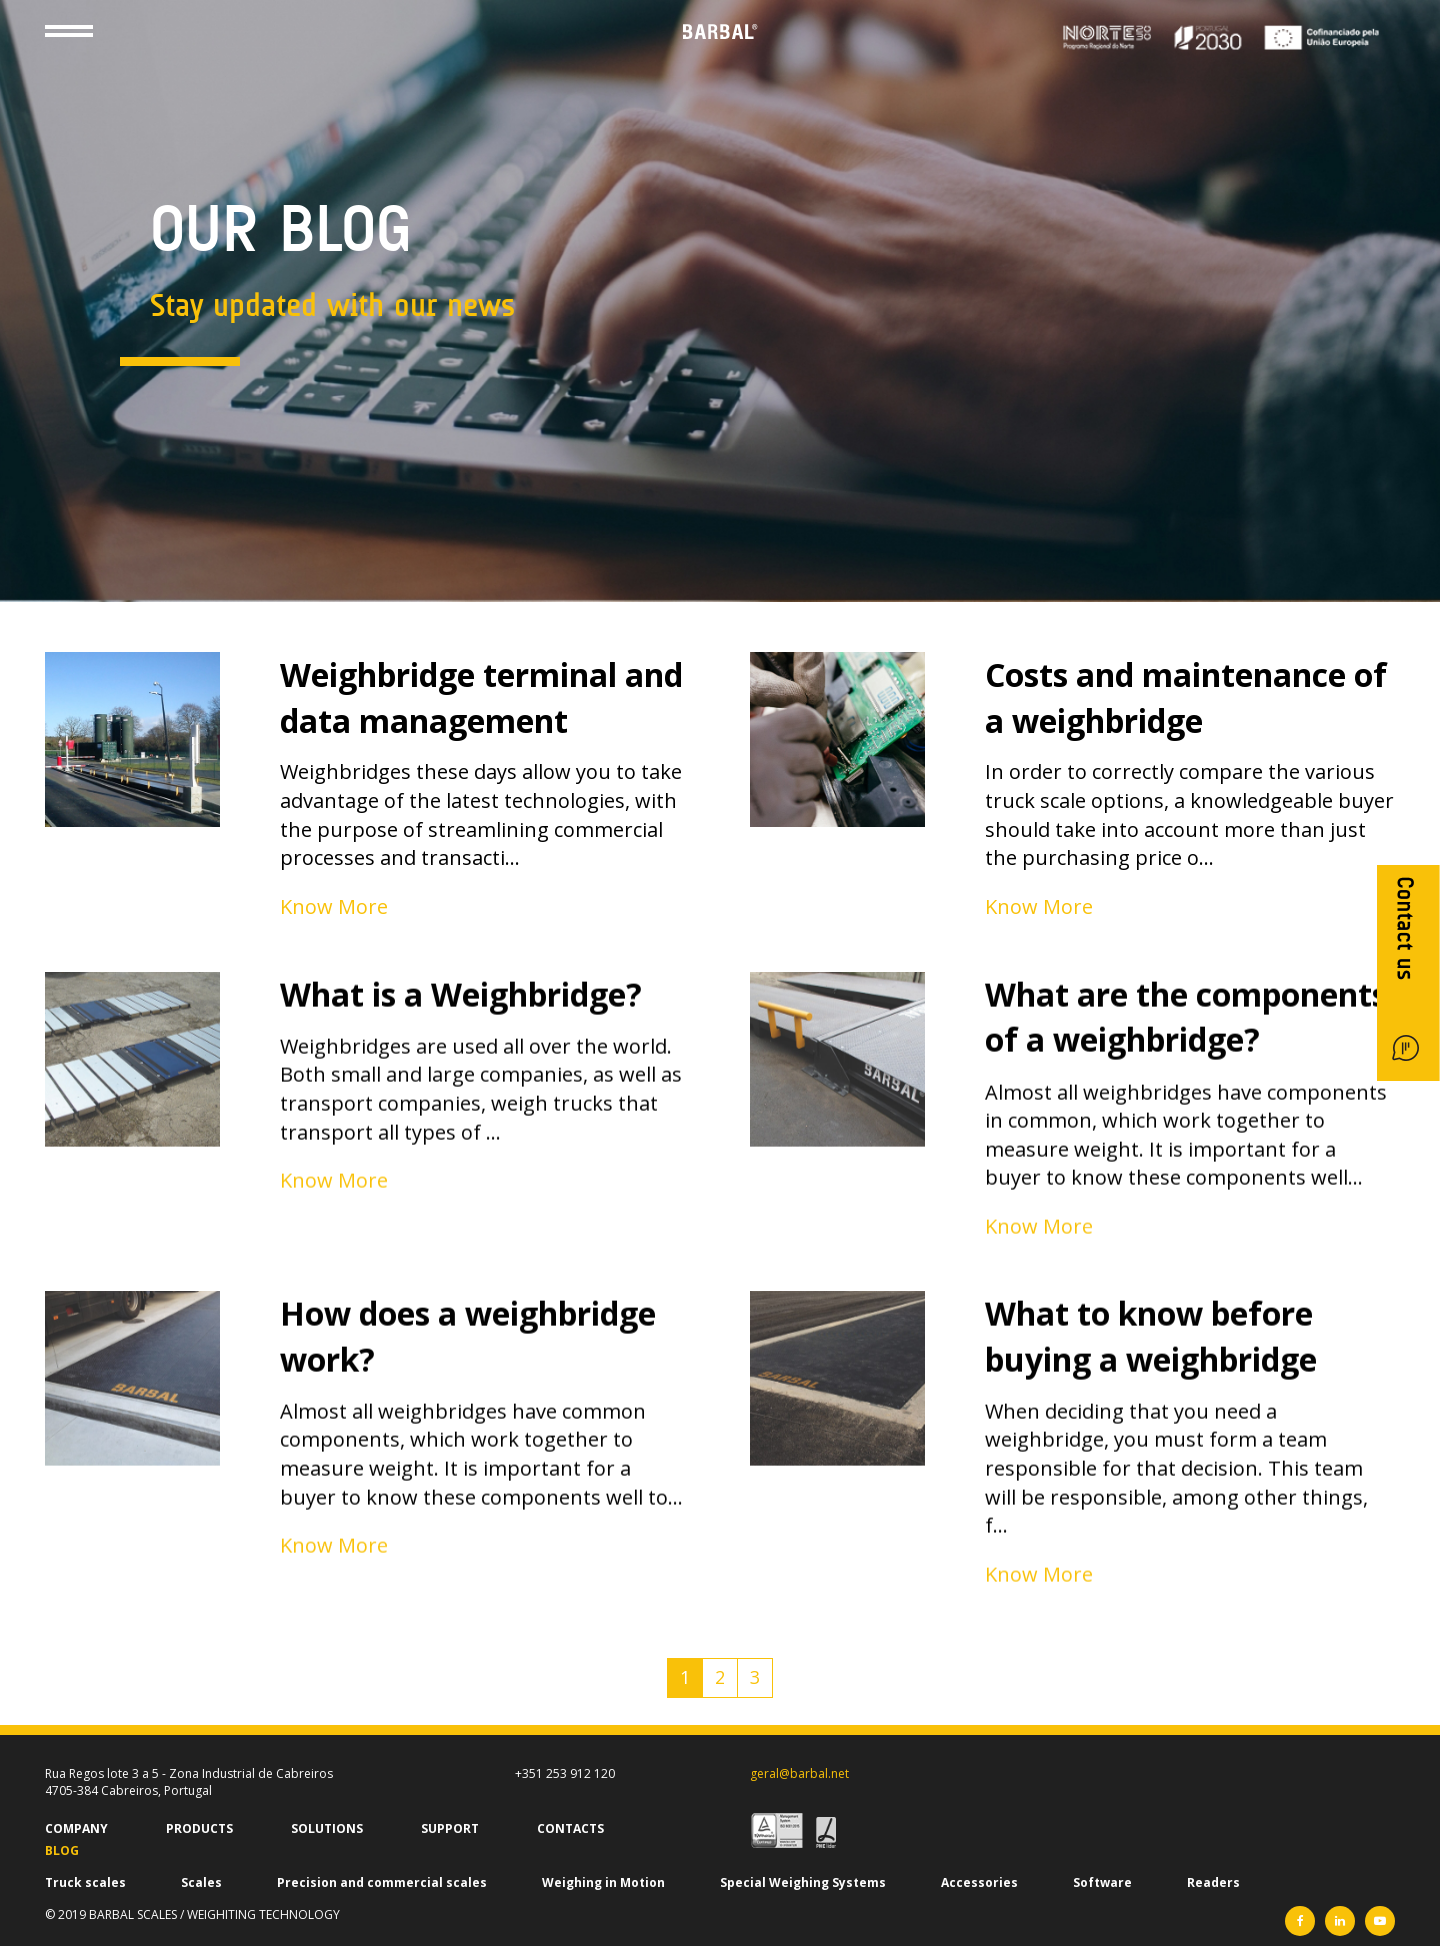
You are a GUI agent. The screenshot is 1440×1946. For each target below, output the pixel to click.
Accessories (979, 1882)
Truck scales (85, 1882)
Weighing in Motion (603, 1882)
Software (1102, 1882)
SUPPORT (450, 1828)
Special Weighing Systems (803, 1882)
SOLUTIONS (327, 1828)
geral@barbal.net (799, 1773)
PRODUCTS (199, 1828)
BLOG (62, 1850)
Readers (1213, 1882)
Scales (201, 1882)
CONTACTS (570, 1828)
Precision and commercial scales (382, 1882)
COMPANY (76, 1828)
